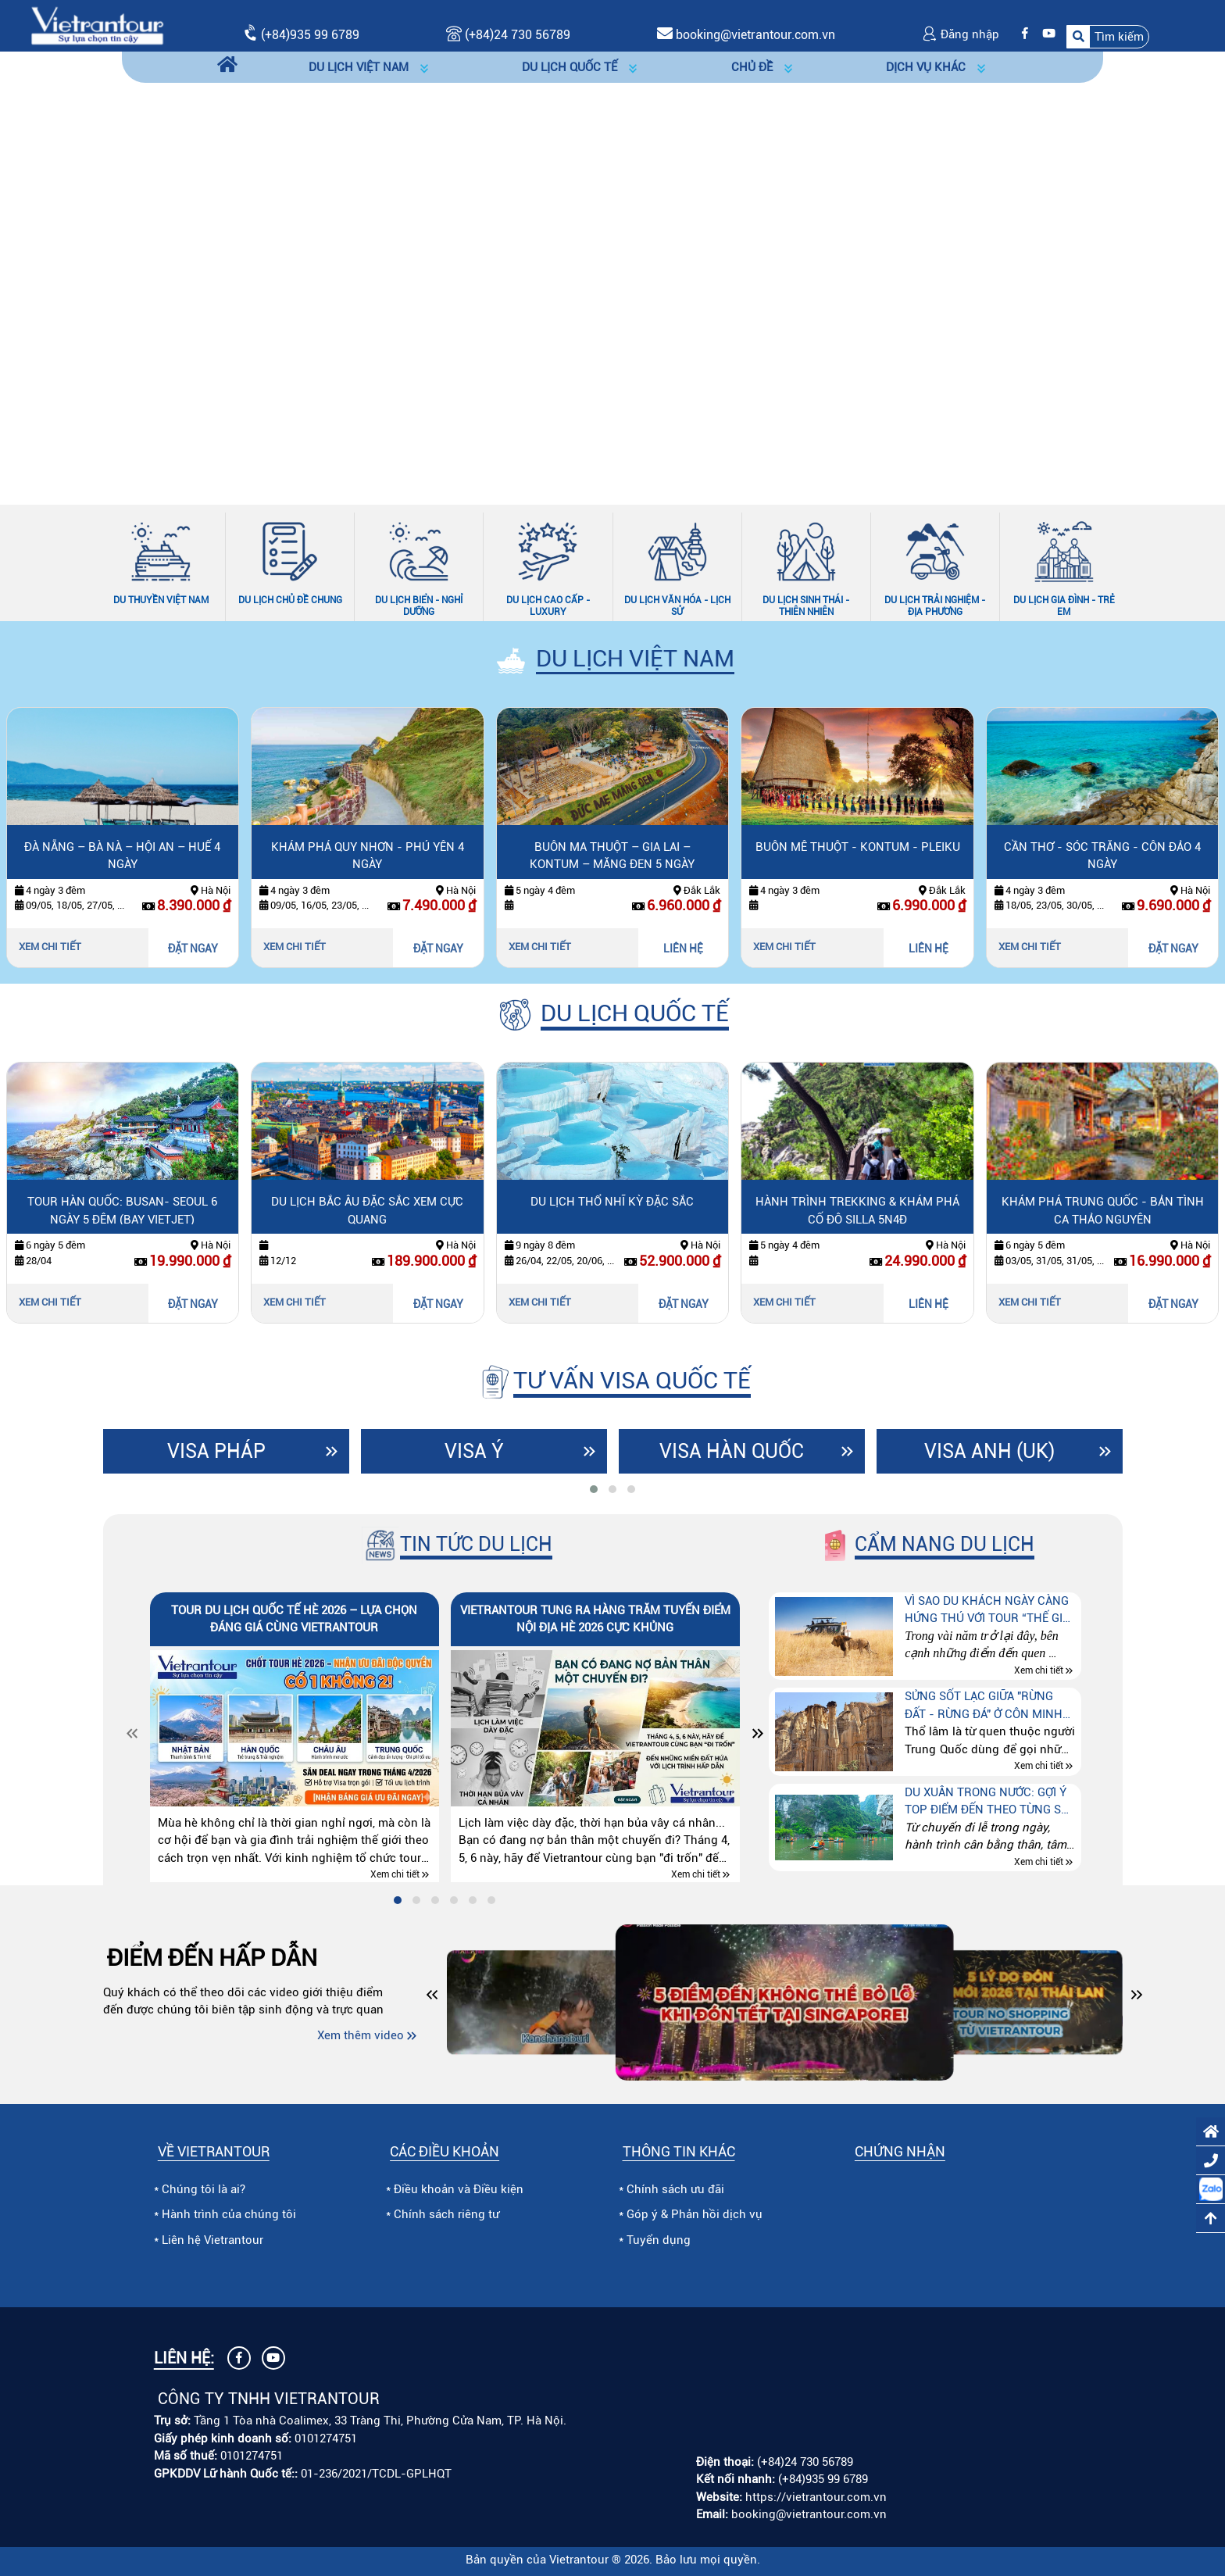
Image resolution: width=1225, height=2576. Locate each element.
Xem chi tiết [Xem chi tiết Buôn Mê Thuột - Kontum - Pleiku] (784, 946)
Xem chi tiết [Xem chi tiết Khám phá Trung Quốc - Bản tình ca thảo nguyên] (1029, 1302)
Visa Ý (474, 1451)
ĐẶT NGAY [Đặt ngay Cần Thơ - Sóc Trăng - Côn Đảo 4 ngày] (1173, 948)
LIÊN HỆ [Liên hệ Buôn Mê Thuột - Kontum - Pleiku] (928, 948)
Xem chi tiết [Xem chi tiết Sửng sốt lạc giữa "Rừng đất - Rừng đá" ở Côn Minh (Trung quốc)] (1038, 1766)
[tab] (593, 1489)
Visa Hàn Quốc (731, 1451)
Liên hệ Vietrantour (212, 2240)
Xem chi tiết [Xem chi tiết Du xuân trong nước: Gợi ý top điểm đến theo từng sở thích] (1038, 1861)
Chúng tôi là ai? (203, 2189)
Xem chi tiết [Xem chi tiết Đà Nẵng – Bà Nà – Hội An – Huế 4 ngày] (50, 946)
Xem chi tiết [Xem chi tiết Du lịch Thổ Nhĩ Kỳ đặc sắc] (540, 1302)
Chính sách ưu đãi (675, 2189)
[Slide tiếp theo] (1178, 269)
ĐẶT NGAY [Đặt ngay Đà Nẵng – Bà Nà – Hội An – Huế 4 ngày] (193, 948)
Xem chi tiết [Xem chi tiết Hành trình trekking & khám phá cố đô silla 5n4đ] (784, 1302)
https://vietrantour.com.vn (816, 2497)
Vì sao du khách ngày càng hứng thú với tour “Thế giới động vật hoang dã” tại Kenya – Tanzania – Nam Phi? (989, 1610)
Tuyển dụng (659, 2240)
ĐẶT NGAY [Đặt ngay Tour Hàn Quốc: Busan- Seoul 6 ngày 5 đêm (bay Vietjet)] (193, 1304)
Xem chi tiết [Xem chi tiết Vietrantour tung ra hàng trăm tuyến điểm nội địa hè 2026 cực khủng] (695, 1875)
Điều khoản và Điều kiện (458, 2189)
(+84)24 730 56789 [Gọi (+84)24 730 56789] (508, 34)
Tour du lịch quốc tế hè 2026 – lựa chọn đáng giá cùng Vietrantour (294, 1619)
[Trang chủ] (227, 67)
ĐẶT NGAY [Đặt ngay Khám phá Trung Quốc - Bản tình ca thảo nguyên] (1173, 1304)
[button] (1108, 37)
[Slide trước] (47, 269)
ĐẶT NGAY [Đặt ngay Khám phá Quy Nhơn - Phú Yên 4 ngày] (438, 948)
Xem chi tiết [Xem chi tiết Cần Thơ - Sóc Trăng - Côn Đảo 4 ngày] (1029, 946)
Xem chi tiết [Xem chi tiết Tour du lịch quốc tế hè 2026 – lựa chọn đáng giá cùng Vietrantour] (395, 1875)
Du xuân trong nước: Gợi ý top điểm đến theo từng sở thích (987, 1802)
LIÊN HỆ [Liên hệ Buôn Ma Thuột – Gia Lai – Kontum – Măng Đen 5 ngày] (683, 948)
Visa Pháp (216, 1451)
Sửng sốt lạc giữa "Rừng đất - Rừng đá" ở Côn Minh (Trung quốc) (983, 1706)
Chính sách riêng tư (446, 2214)
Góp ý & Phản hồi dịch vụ (694, 2214)
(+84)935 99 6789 (310, 34)
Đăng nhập (960, 34)
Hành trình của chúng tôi (229, 2214)
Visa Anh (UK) (989, 1451)
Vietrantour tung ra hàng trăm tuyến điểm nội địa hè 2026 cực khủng (595, 1619)
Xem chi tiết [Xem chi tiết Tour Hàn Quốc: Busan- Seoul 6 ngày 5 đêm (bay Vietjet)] (50, 1302)
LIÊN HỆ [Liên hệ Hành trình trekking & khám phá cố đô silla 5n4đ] (928, 1304)
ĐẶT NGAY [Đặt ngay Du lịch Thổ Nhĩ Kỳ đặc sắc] (684, 1304)
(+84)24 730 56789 (805, 2462)
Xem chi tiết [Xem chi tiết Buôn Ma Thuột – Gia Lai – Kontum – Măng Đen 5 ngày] (540, 946)
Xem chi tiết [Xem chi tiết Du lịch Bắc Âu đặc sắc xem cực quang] (294, 1302)
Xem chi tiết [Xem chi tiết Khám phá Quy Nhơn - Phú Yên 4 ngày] (294, 946)
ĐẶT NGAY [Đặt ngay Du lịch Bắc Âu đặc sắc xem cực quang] (438, 1304)
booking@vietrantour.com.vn (755, 34)
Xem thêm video (360, 2035)
